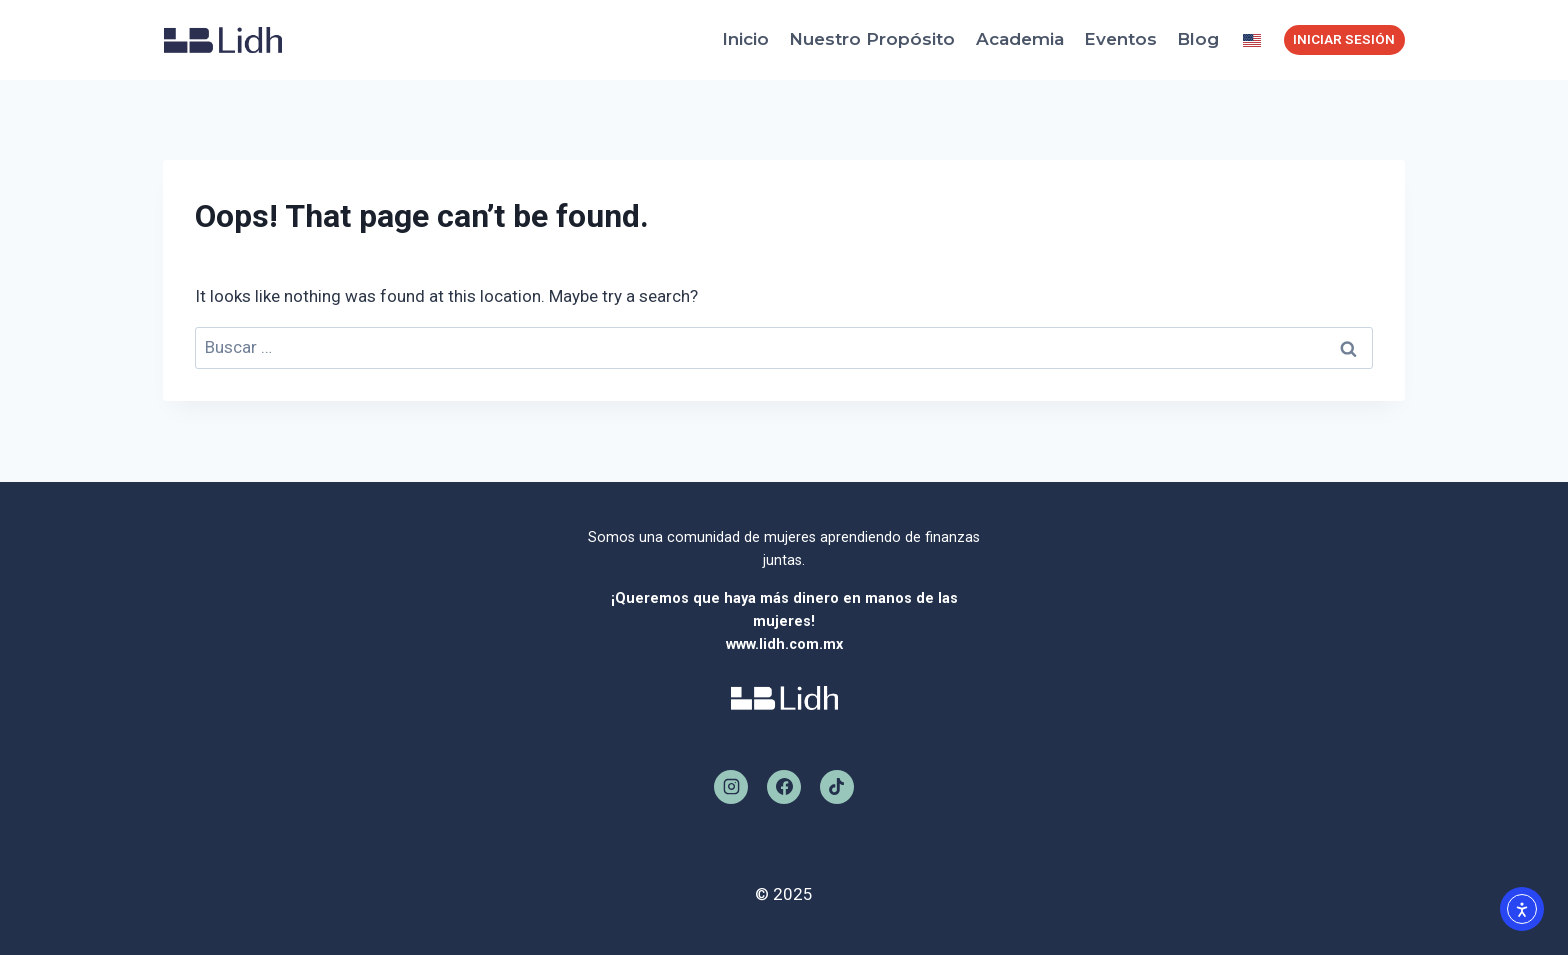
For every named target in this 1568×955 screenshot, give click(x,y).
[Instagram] (731, 787)
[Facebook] (784, 787)
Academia (1020, 39)
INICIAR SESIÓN (1344, 39)
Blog (1198, 39)
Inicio (745, 39)
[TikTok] (837, 787)
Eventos (1120, 39)
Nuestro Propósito (872, 39)
